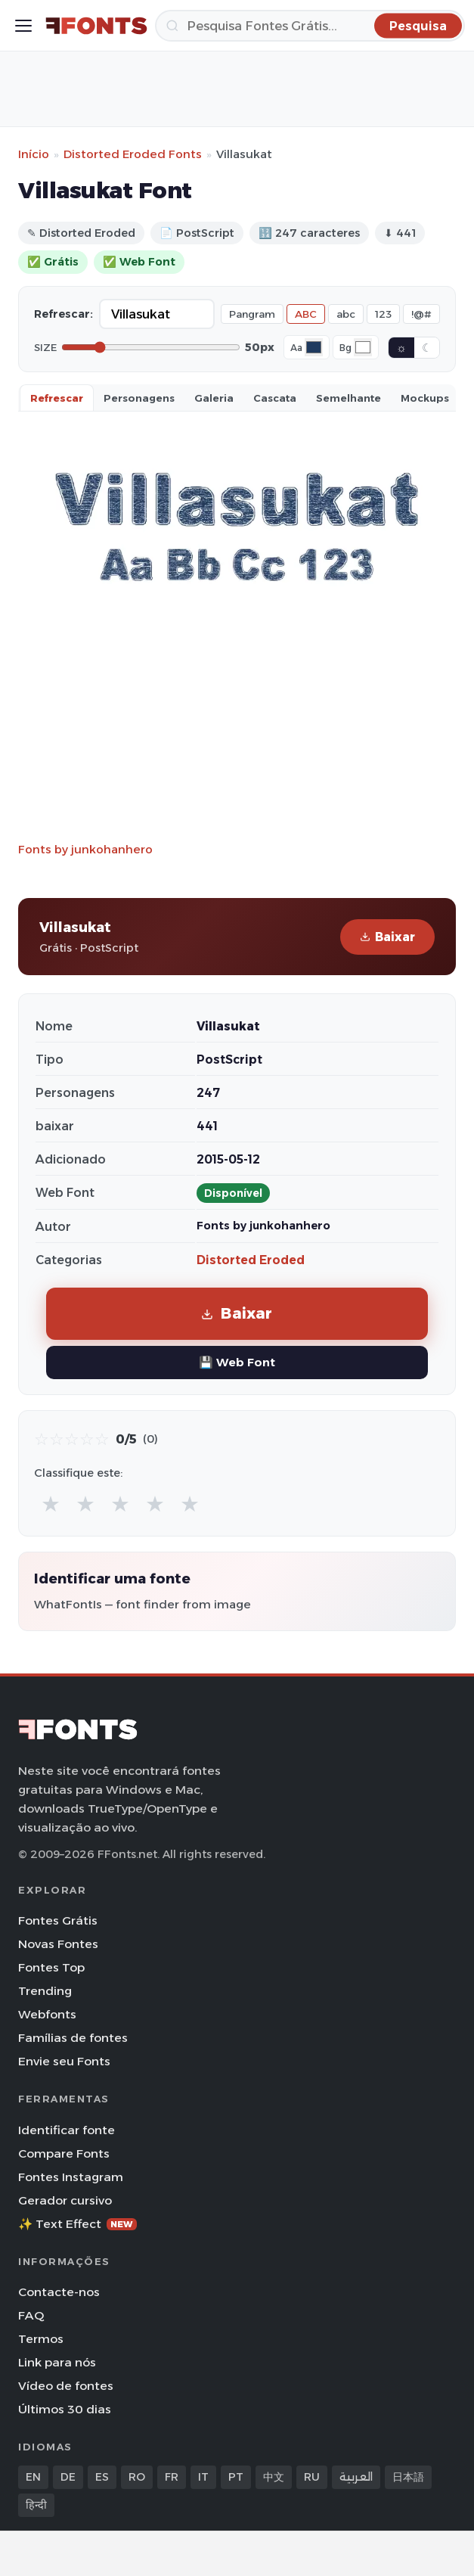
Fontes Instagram (70, 2177)
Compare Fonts (64, 2153)
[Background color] (363, 347)
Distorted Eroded (251, 1260)
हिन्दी (36, 2505)
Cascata (274, 398)
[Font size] (150, 347)
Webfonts (47, 2014)
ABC (306, 314)
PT (235, 2477)
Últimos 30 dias (64, 2409)
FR (171, 2477)
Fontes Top (51, 1967)
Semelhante (348, 398)
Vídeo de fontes (65, 2386)
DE (68, 2477)
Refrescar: (63, 314)
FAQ (31, 2315)
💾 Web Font (237, 1362)
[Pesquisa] (310, 26)
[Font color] (314, 347)
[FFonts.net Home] (96, 26)
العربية (356, 2477)
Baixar (387, 937)
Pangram (252, 314)
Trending (45, 1991)
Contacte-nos (59, 2292)
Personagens (139, 398)
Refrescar (56, 398)
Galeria (214, 398)
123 (383, 314)
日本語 (408, 2477)
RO (137, 2477)
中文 (273, 2477)
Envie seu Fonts (64, 2061)
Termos (41, 2339)
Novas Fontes (58, 1944)
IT (203, 2477)
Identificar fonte (66, 2130)
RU (312, 2477)
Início (33, 154)
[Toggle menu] (23, 26)
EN (33, 2477)
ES (102, 2477)
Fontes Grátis (58, 1920)
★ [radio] (50, 1503)
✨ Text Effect (77, 2224)
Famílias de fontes (73, 2038)
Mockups (425, 398)
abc (345, 314)
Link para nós (57, 2362)
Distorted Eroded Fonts (133, 154)
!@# (421, 314)
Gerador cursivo (65, 2200)
